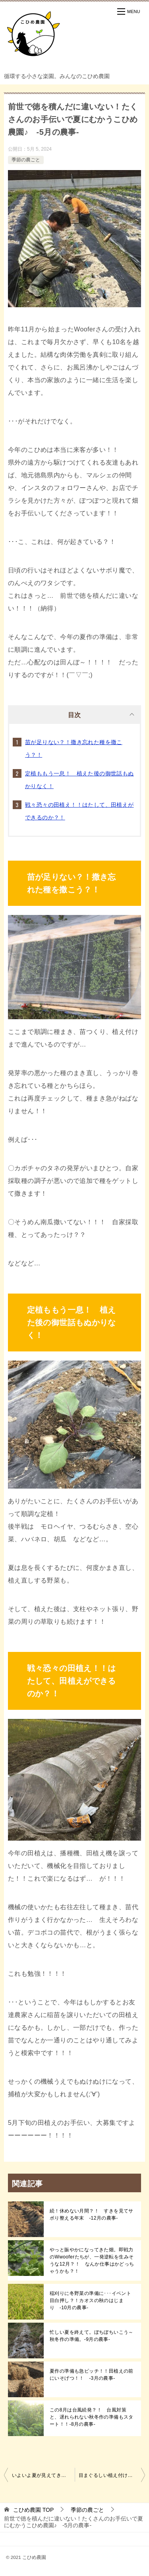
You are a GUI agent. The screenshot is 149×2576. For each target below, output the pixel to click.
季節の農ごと (26, 160)
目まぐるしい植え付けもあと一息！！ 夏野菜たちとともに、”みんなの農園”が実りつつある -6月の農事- (112, 2475)
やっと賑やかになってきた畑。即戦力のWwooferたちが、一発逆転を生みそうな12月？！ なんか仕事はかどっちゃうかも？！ (92, 2260)
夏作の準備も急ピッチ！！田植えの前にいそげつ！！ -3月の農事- (92, 2374)
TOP (33, 2510)
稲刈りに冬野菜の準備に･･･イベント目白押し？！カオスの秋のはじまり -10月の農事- (90, 2300)
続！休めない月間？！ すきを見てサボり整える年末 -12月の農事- (92, 2214)
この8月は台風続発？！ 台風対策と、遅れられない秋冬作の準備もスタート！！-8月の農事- (92, 2417)
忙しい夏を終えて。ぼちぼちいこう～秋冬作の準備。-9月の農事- (92, 2335)
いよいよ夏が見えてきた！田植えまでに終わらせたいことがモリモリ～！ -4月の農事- (43, 2475)
